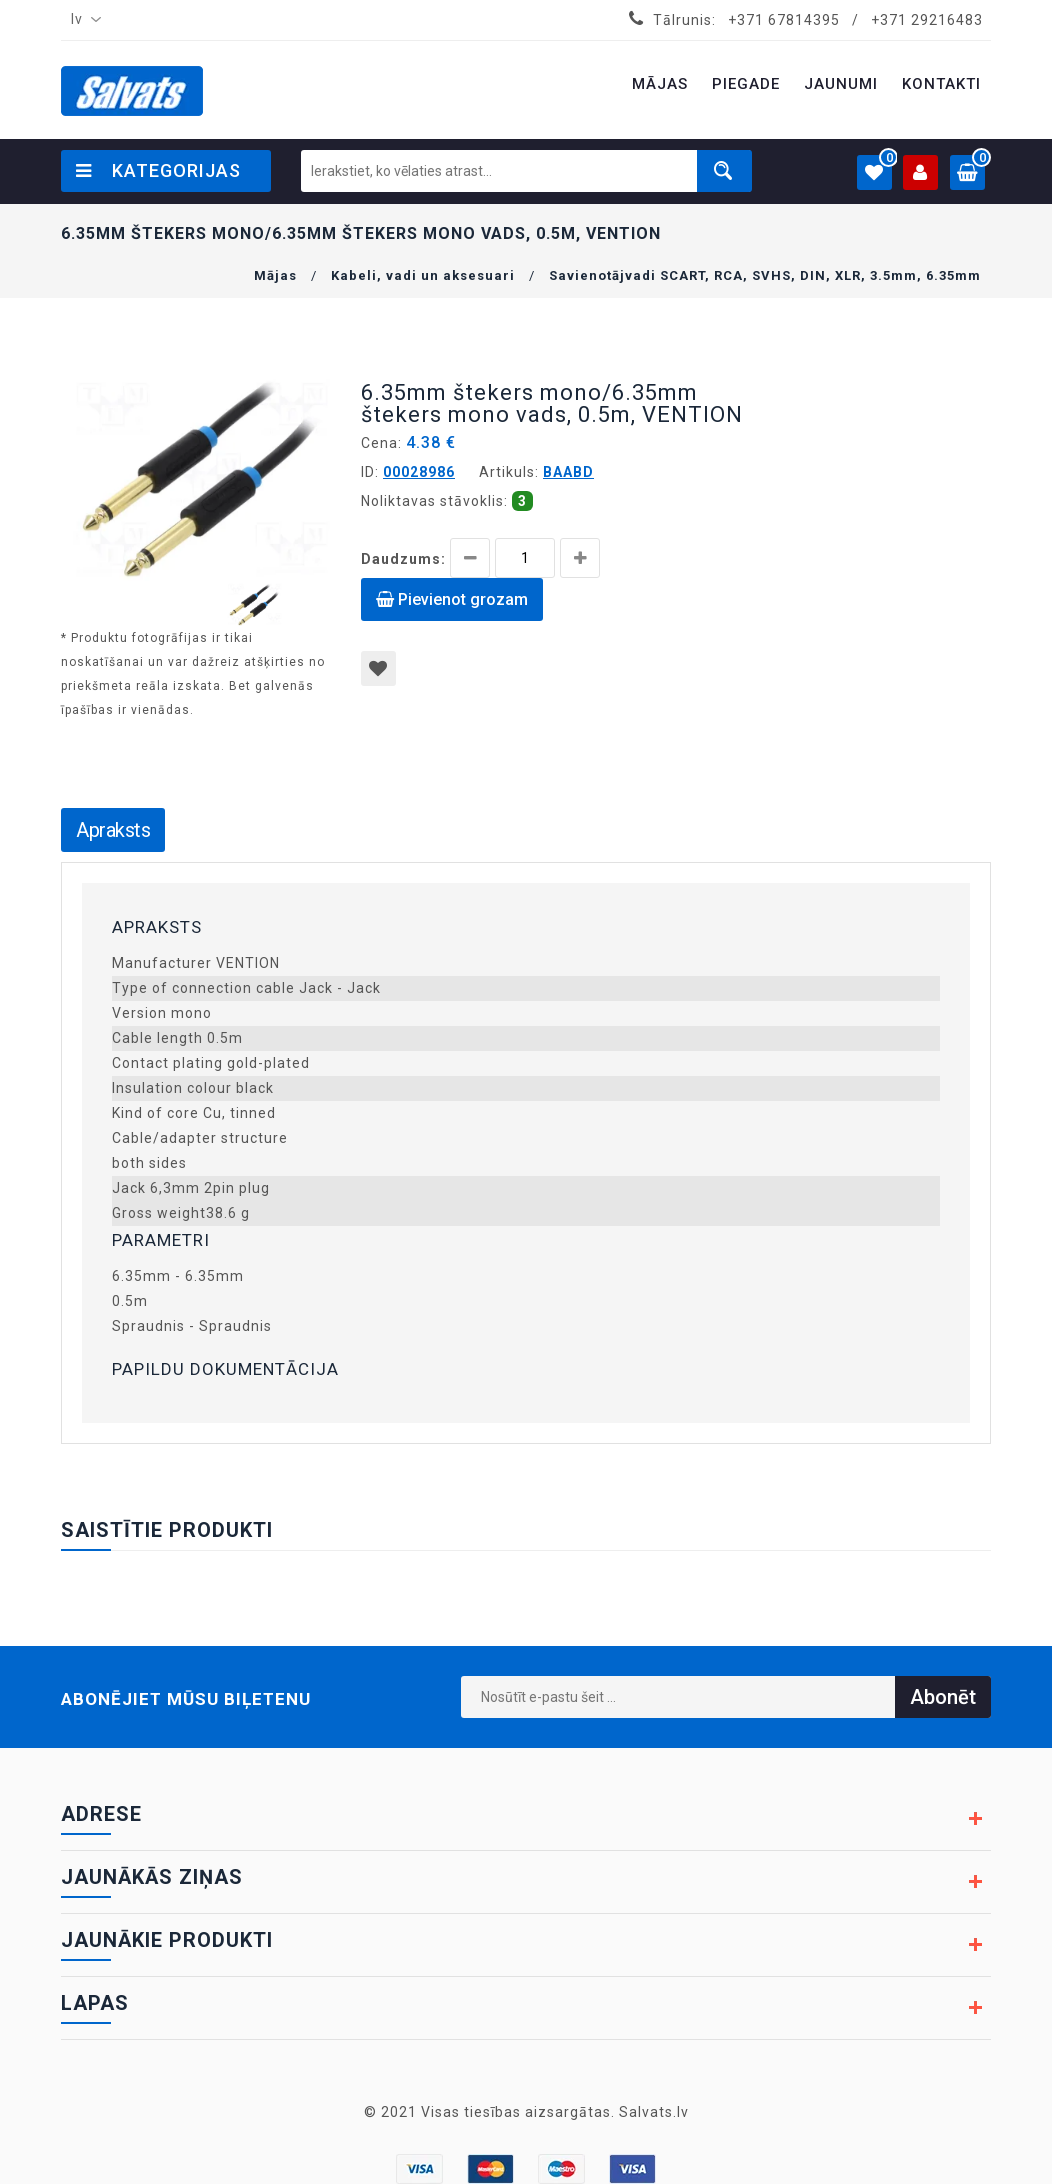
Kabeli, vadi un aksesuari (423, 275)
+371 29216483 (927, 20)
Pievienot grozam (452, 599)
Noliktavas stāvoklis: (434, 501)
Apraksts (113, 830)
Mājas (275, 275)
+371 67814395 (784, 20)
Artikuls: (509, 472)
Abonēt (943, 1697)
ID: (370, 472)
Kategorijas (158, 170)
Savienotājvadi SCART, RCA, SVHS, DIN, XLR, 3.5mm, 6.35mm (765, 275)
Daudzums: (403, 559)
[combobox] (82, 20)
